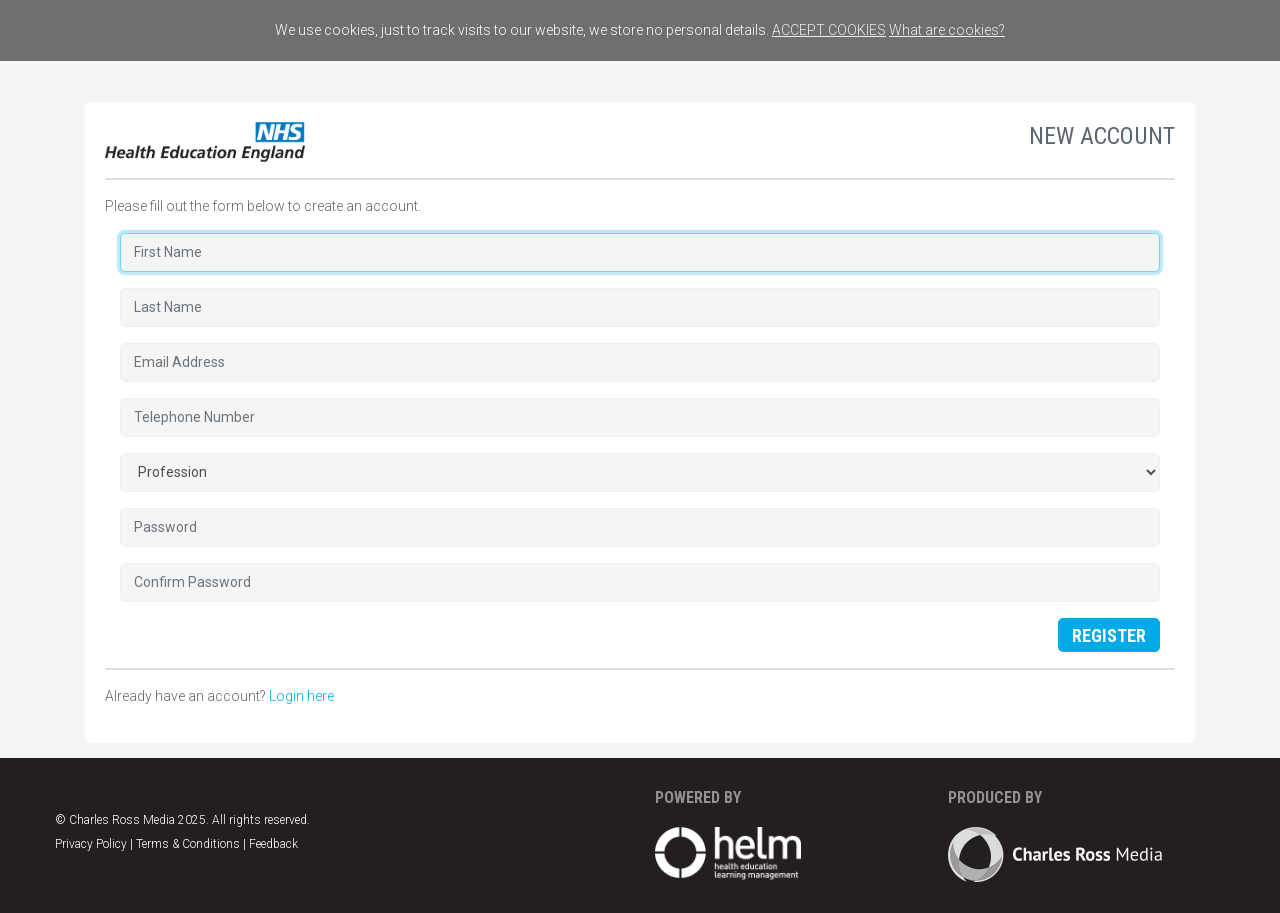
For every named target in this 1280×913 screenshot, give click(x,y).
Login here (301, 696)
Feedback (273, 844)
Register (1109, 635)
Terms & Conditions (188, 844)
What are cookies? (947, 30)
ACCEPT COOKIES (829, 30)
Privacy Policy (91, 844)
